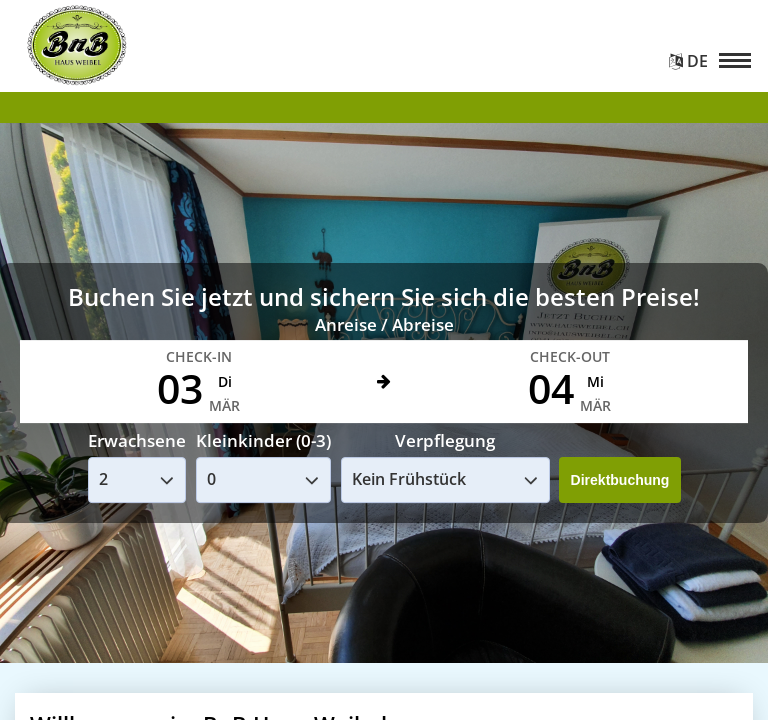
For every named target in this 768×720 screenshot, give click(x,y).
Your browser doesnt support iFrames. (384, 360)
